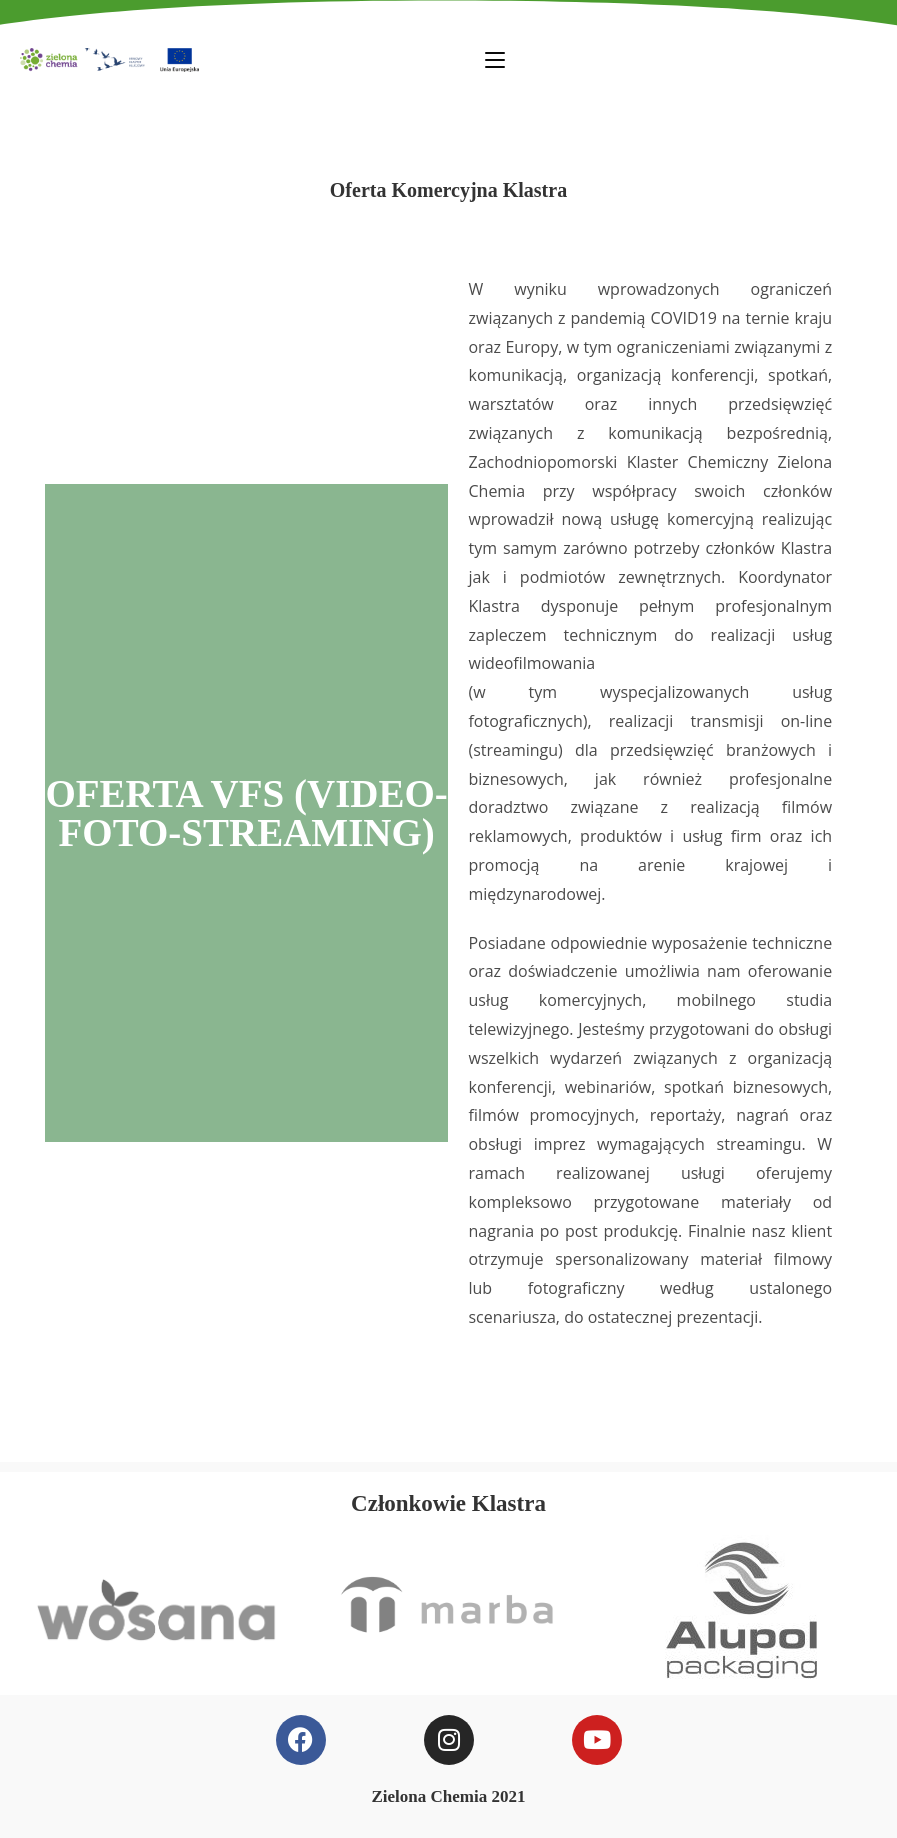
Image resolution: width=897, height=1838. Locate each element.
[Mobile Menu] (495, 59)
